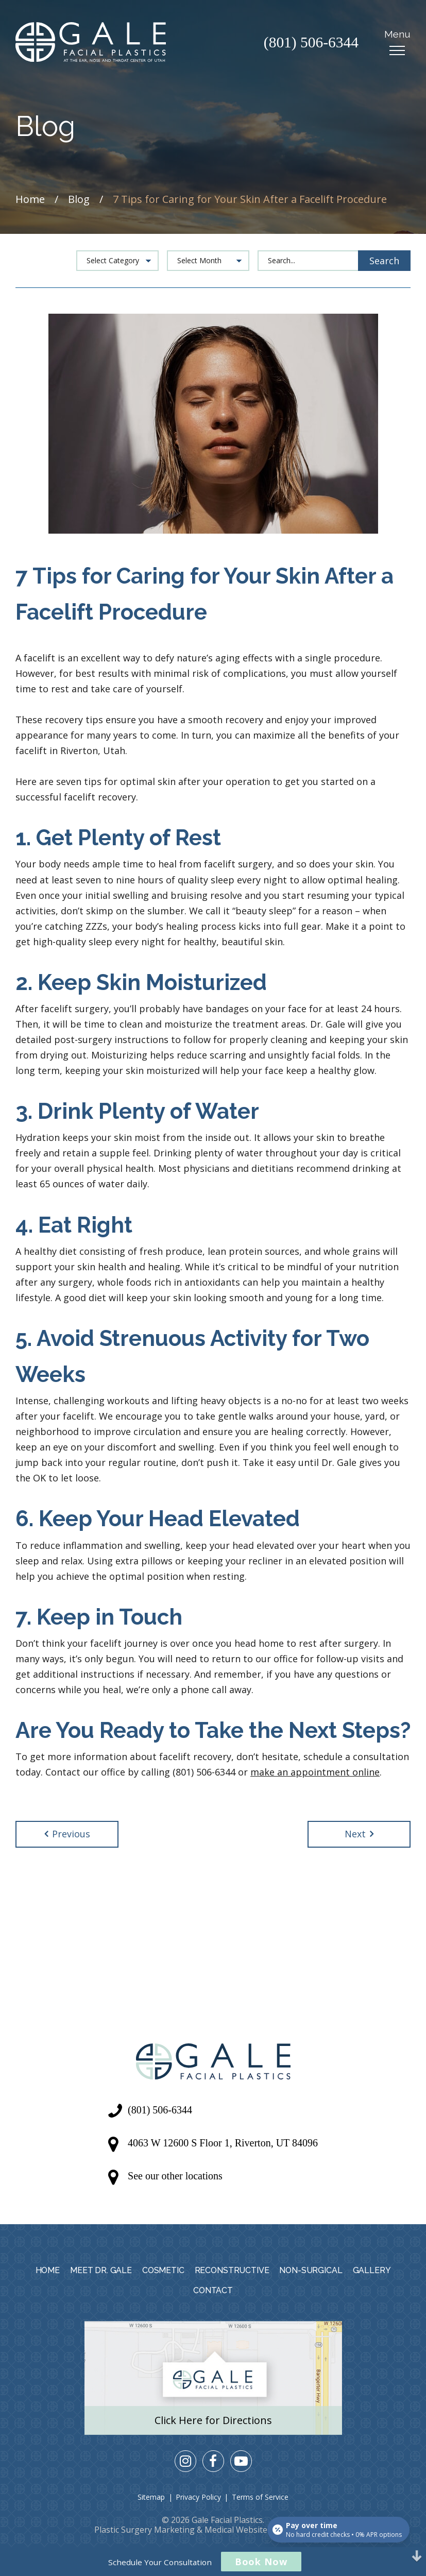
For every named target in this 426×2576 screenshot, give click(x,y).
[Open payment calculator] (338, 2529)
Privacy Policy (198, 2497)
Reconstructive (232, 2270)
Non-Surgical (310, 2270)
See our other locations (175, 2175)
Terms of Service (260, 2497)
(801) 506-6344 (310, 43)
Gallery (372, 2270)
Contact (213, 2290)
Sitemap (151, 2497)
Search (384, 260)
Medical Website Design (251, 2529)
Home (30, 199)
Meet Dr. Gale (101, 2270)
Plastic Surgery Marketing (144, 2529)
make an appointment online (315, 1772)
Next (359, 1834)
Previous (67, 1834)
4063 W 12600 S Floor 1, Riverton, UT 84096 (223, 2142)
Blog (79, 199)
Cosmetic (163, 2270)
